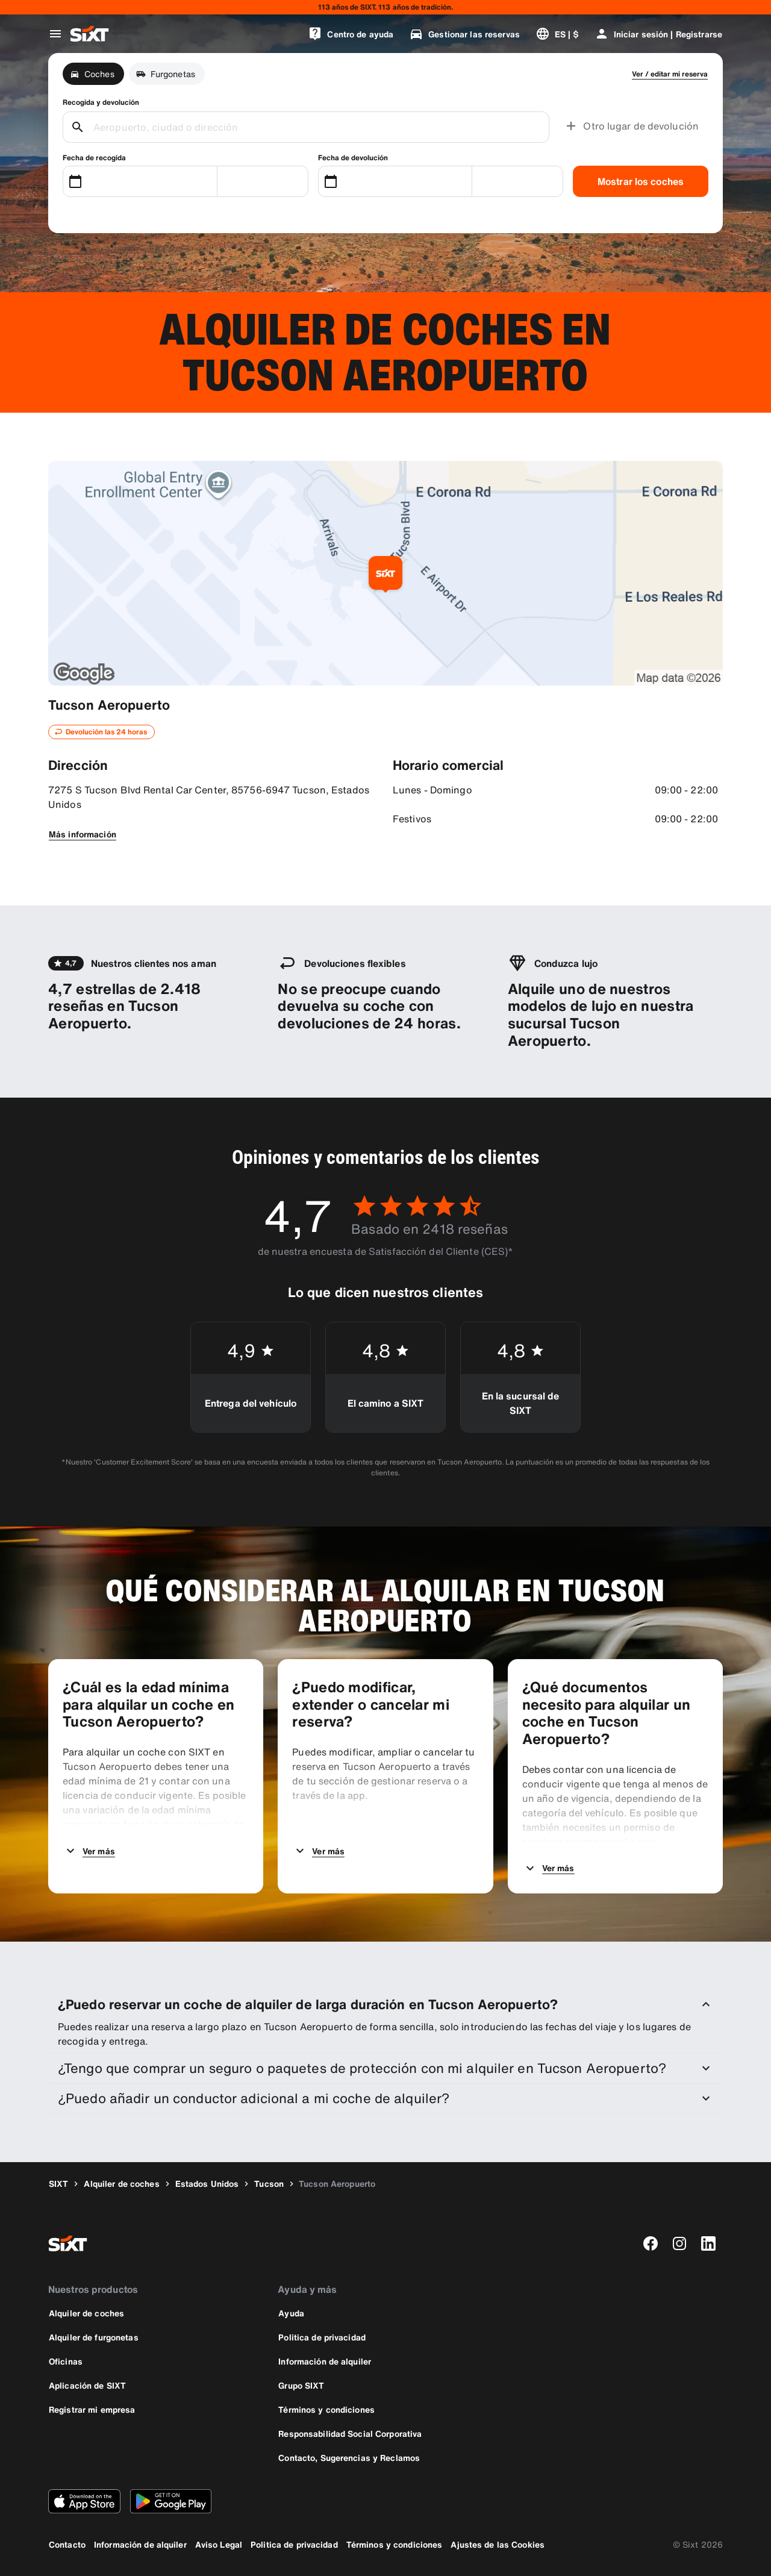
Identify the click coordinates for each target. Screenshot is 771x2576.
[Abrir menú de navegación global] (55, 33)
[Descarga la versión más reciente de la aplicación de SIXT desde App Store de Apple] (84, 2501)
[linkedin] (708, 2243)
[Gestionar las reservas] (464, 33)
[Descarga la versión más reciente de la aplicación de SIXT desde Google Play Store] (170, 2501)
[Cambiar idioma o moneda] (557, 33)
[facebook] (650, 2243)
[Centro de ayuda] (350, 33)
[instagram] (679, 2243)
